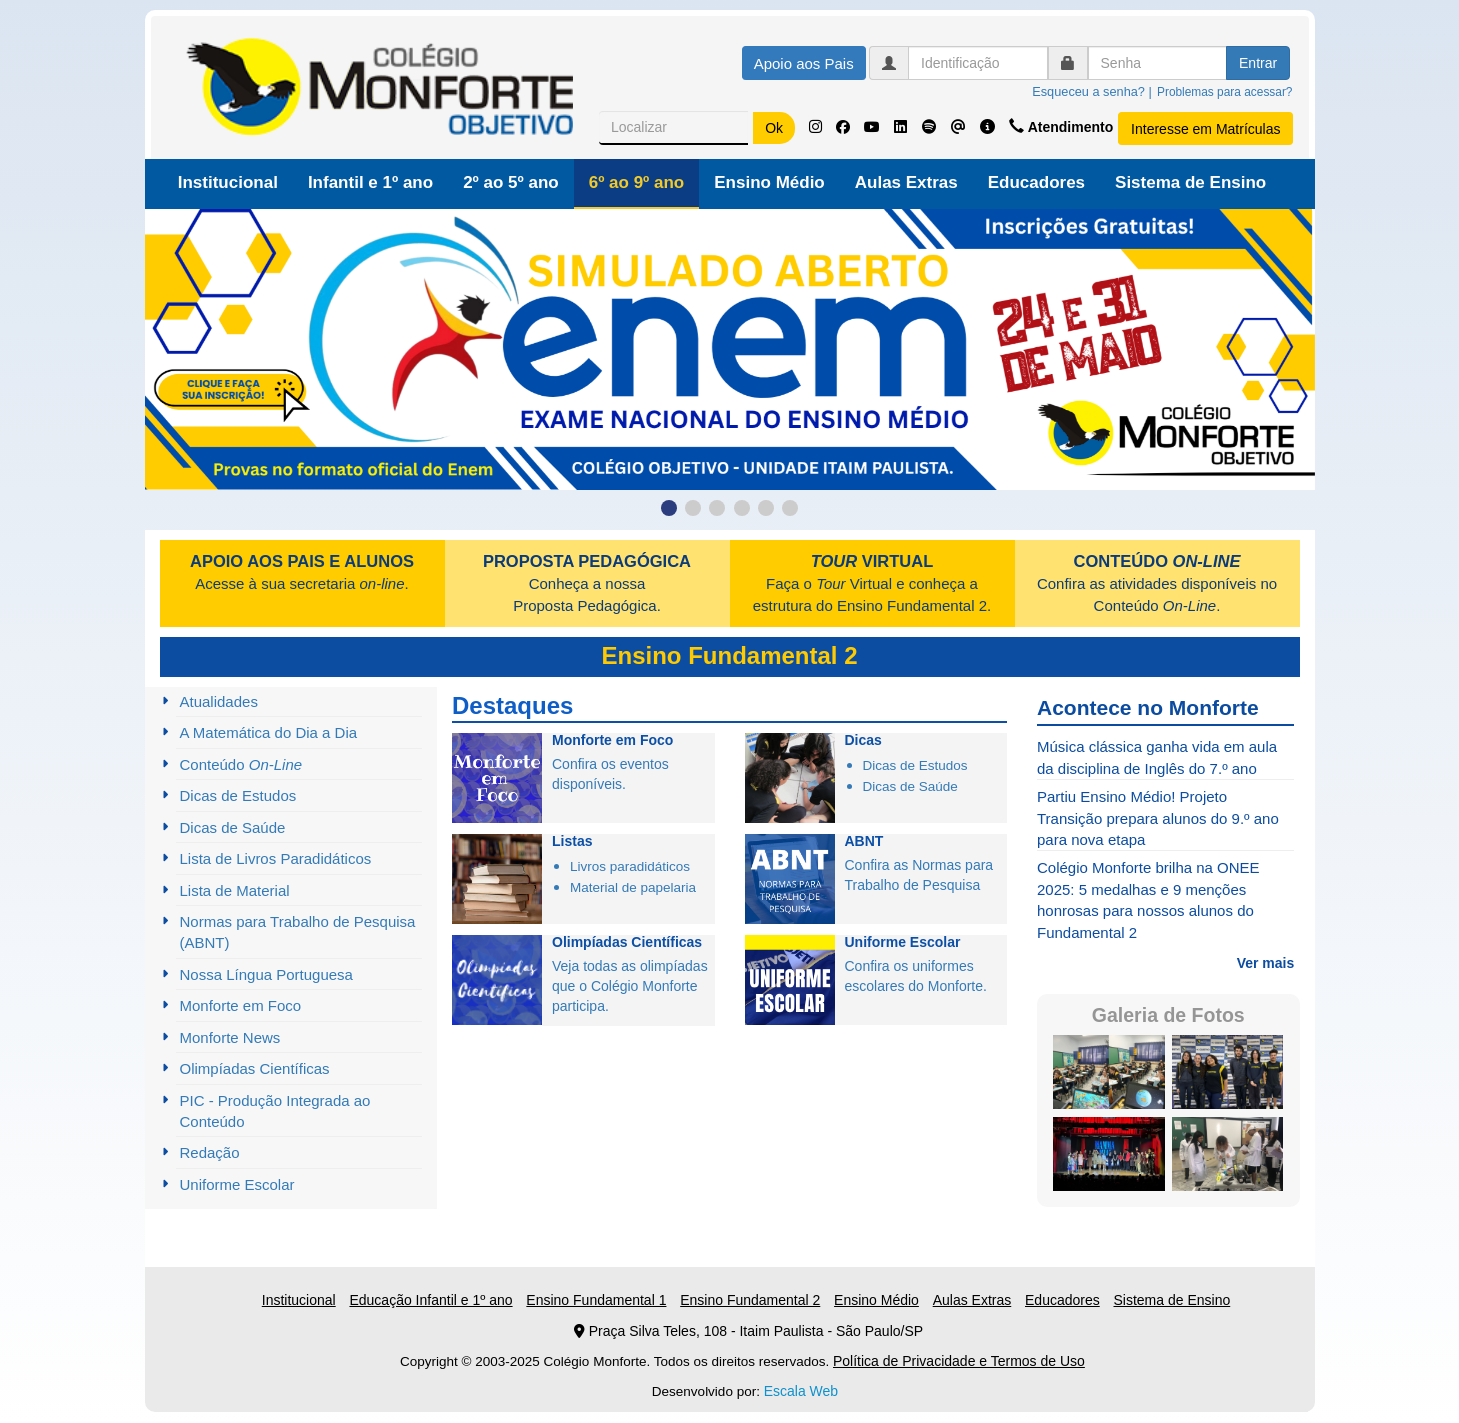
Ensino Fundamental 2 (750, 1300)
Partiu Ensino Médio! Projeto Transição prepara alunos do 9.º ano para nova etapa (1158, 818)
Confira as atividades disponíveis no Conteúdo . (1157, 583)
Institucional (228, 182)
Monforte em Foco (241, 1005)
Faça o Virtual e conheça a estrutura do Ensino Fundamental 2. (872, 583)
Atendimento (1063, 127)
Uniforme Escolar (237, 1184)
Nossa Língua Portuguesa (266, 974)
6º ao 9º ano (637, 182)
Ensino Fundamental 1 (596, 1300)
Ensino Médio (769, 182)
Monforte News (230, 1037)
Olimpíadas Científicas (255, 1068)
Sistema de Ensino (1190, 182)
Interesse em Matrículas (1205, 129)
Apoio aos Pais (804, 63)
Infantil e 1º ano (370, 182)
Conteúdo (241, 764)
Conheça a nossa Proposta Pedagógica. (587, 583)
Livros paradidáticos (630, 866)
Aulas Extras (906, 182)
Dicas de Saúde (233, 827)
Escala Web (801, 1391)
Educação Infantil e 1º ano (430, 1300)
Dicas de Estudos (238, 795)
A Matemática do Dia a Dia (269, 732)
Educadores (1036, 182)
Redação (210, 1152)
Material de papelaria (633, 887)
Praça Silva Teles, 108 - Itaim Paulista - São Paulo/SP (748, 1331)
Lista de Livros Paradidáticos (276, 858)
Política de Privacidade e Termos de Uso (959, 1361)
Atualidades (219, 701)
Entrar (1258, 63)
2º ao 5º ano (511, 182)
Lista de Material (235, 890)
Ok (774, 128)
